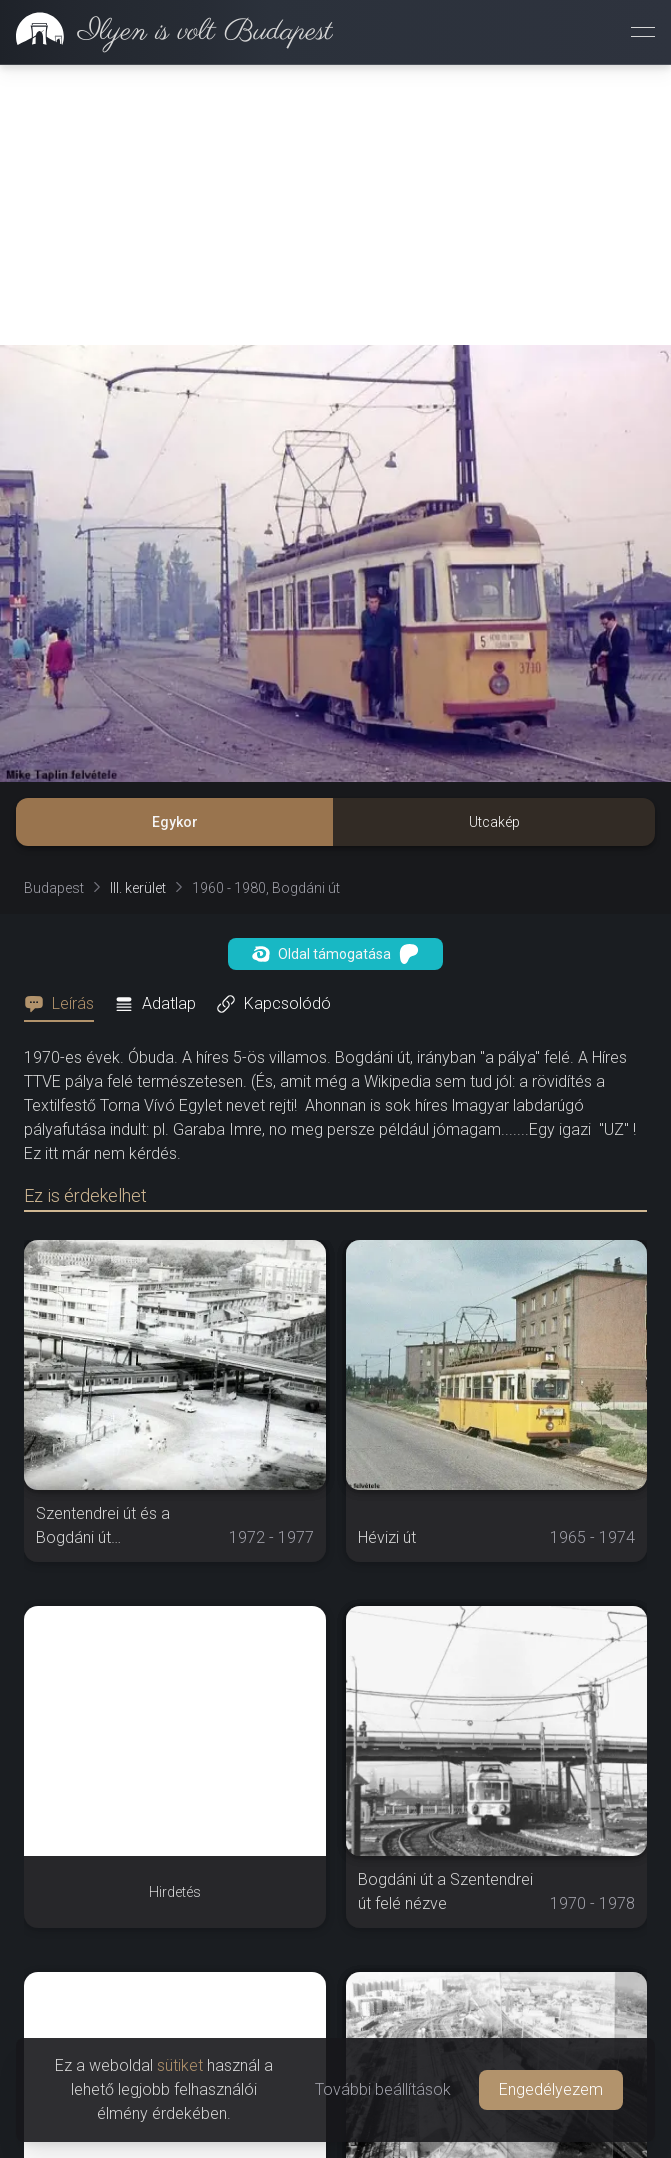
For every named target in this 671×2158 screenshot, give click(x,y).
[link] (166, 32)
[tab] (65, 1004)
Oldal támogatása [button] (335, 954)
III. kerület (138, 888)
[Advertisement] (335, 205)
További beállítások (383, 2089)
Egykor (175, 822)
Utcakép (494, 822)
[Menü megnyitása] (643, 32)
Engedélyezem (551, 2089)
